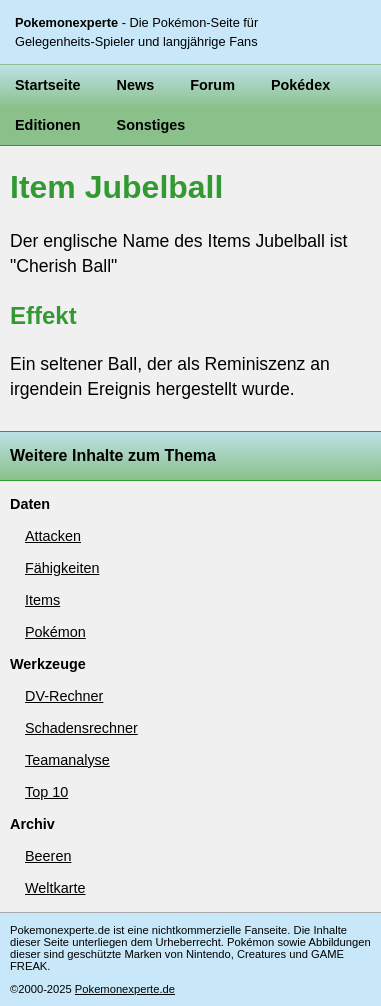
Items (42, 600)
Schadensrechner (81, 728)
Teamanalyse (67, 760)
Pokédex (300, 85)
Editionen (48, 125)
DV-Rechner (64, 696)
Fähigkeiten (62, 568)
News (136, 85)
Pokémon (55, 632)
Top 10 (46, 792)
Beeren (48, 856)
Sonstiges (151, 125)
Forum (212, 85)
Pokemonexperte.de (125, 989)
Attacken (53, 536)
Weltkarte (55, 888)
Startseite (48, 85)
